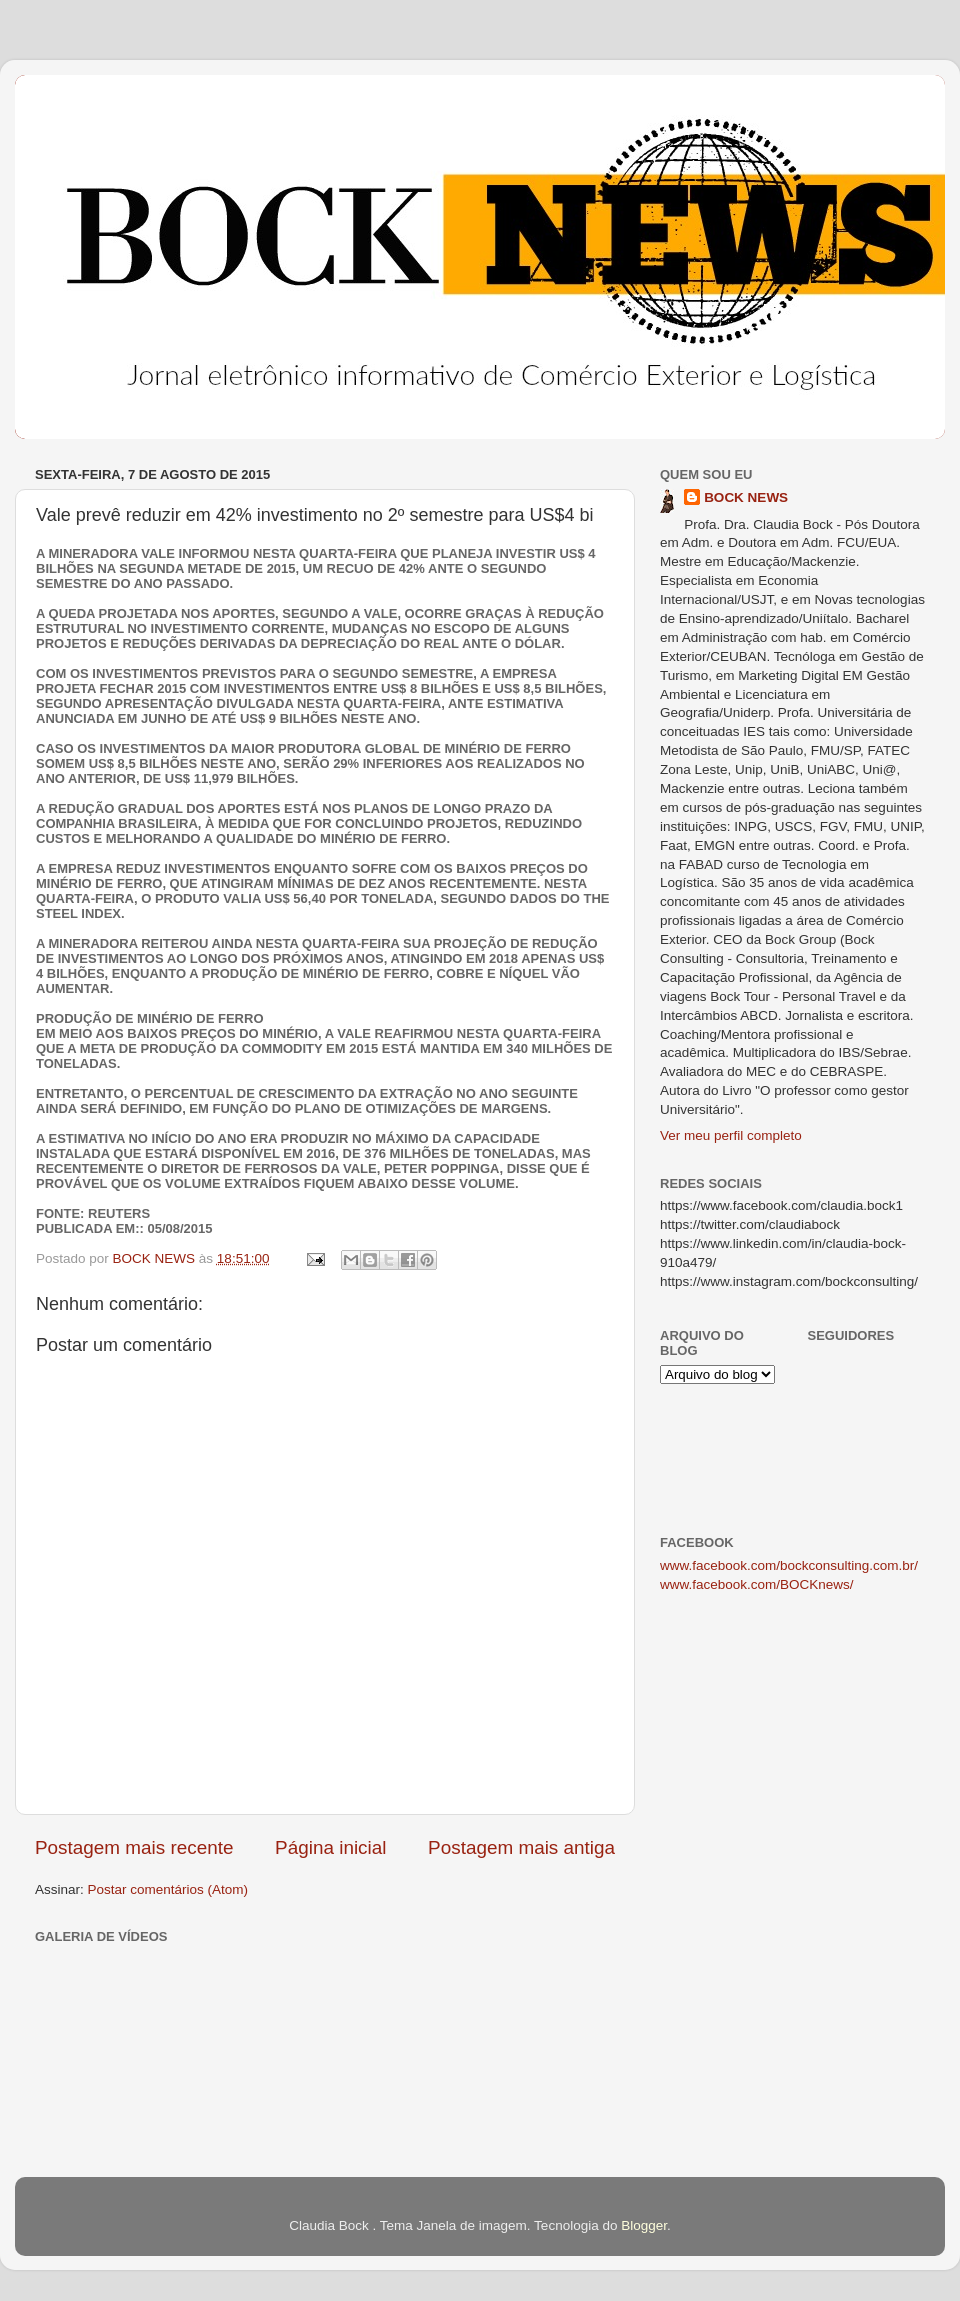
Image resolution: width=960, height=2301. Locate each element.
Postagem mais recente (134, 1847)
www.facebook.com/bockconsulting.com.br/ (789, 1565)
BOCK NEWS (746, 497)
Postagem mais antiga (521, 1847)
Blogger (644, 2225)
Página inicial (330, 1847)
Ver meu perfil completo (731, 1135)
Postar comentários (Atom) (168, 1889)
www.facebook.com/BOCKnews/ (757, 1584)
